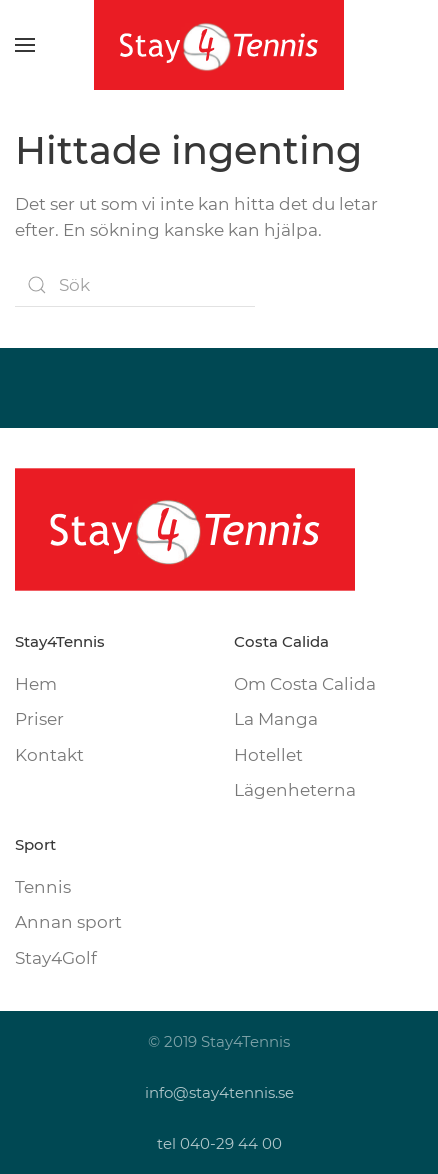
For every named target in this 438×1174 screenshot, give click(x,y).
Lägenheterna (295, 790)
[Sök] (135, 285)
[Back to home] (219, 45)
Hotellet (268, 755)
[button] (25, 45)
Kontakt (49, 755)
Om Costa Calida (305, 684)
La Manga (276, 719)
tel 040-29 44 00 (219, 1143)
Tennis (43, 887)
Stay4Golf (56, 958)
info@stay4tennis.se (219, 1092)
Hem (36, 684)
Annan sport (68, 922)
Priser (39, 719)
